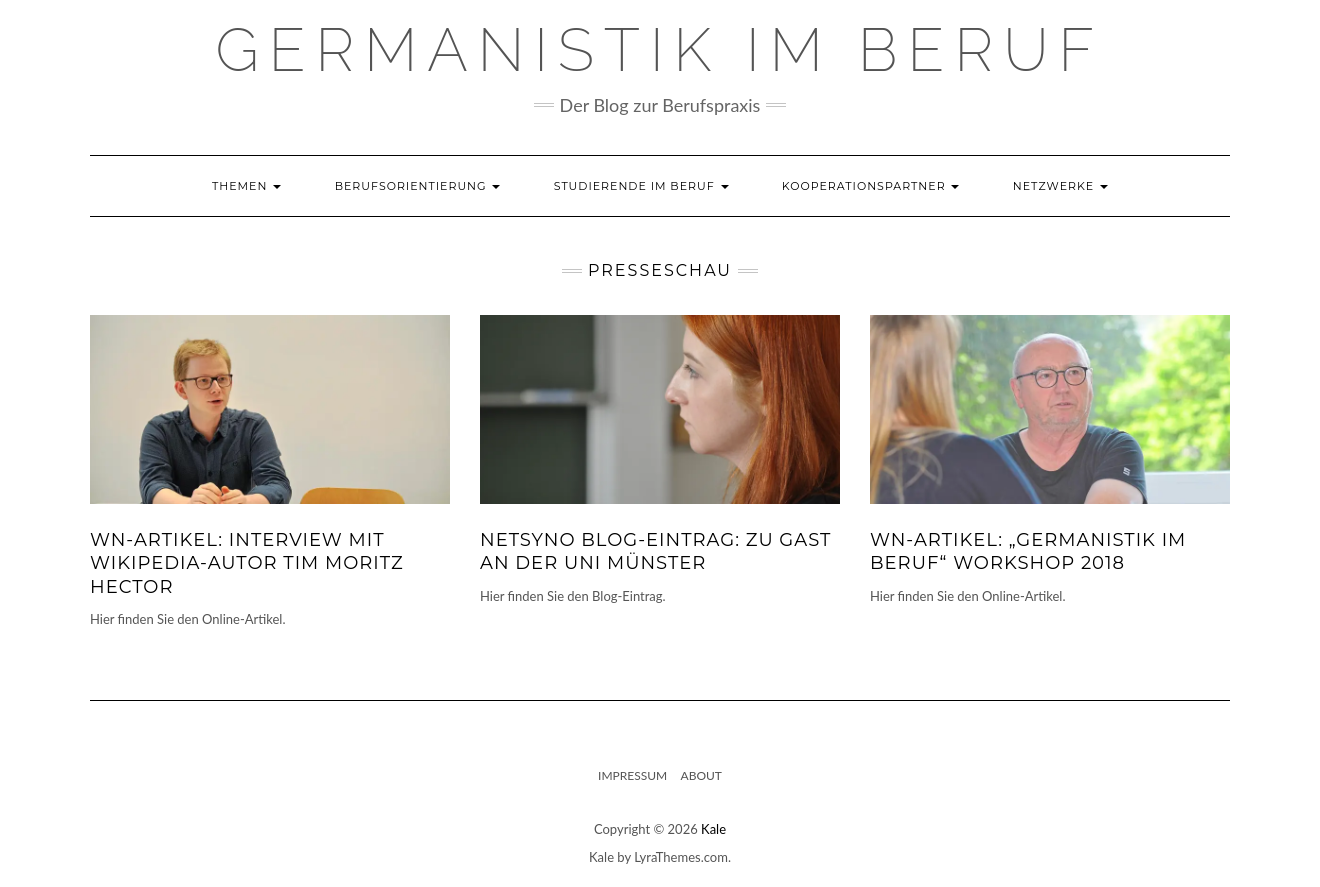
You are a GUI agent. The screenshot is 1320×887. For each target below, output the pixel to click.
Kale (713, 829)
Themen (246, 186)
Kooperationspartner (871, 186)
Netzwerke (1060, 186)
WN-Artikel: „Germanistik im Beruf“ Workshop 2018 (1028, 551)
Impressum (632, 775)
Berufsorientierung (418, 186)
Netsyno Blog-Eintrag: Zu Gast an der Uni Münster (655, 551)
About (701, 775)
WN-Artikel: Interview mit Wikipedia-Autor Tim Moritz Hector (247, 563)
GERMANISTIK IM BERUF (660, 50)
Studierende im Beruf (641, 186)
